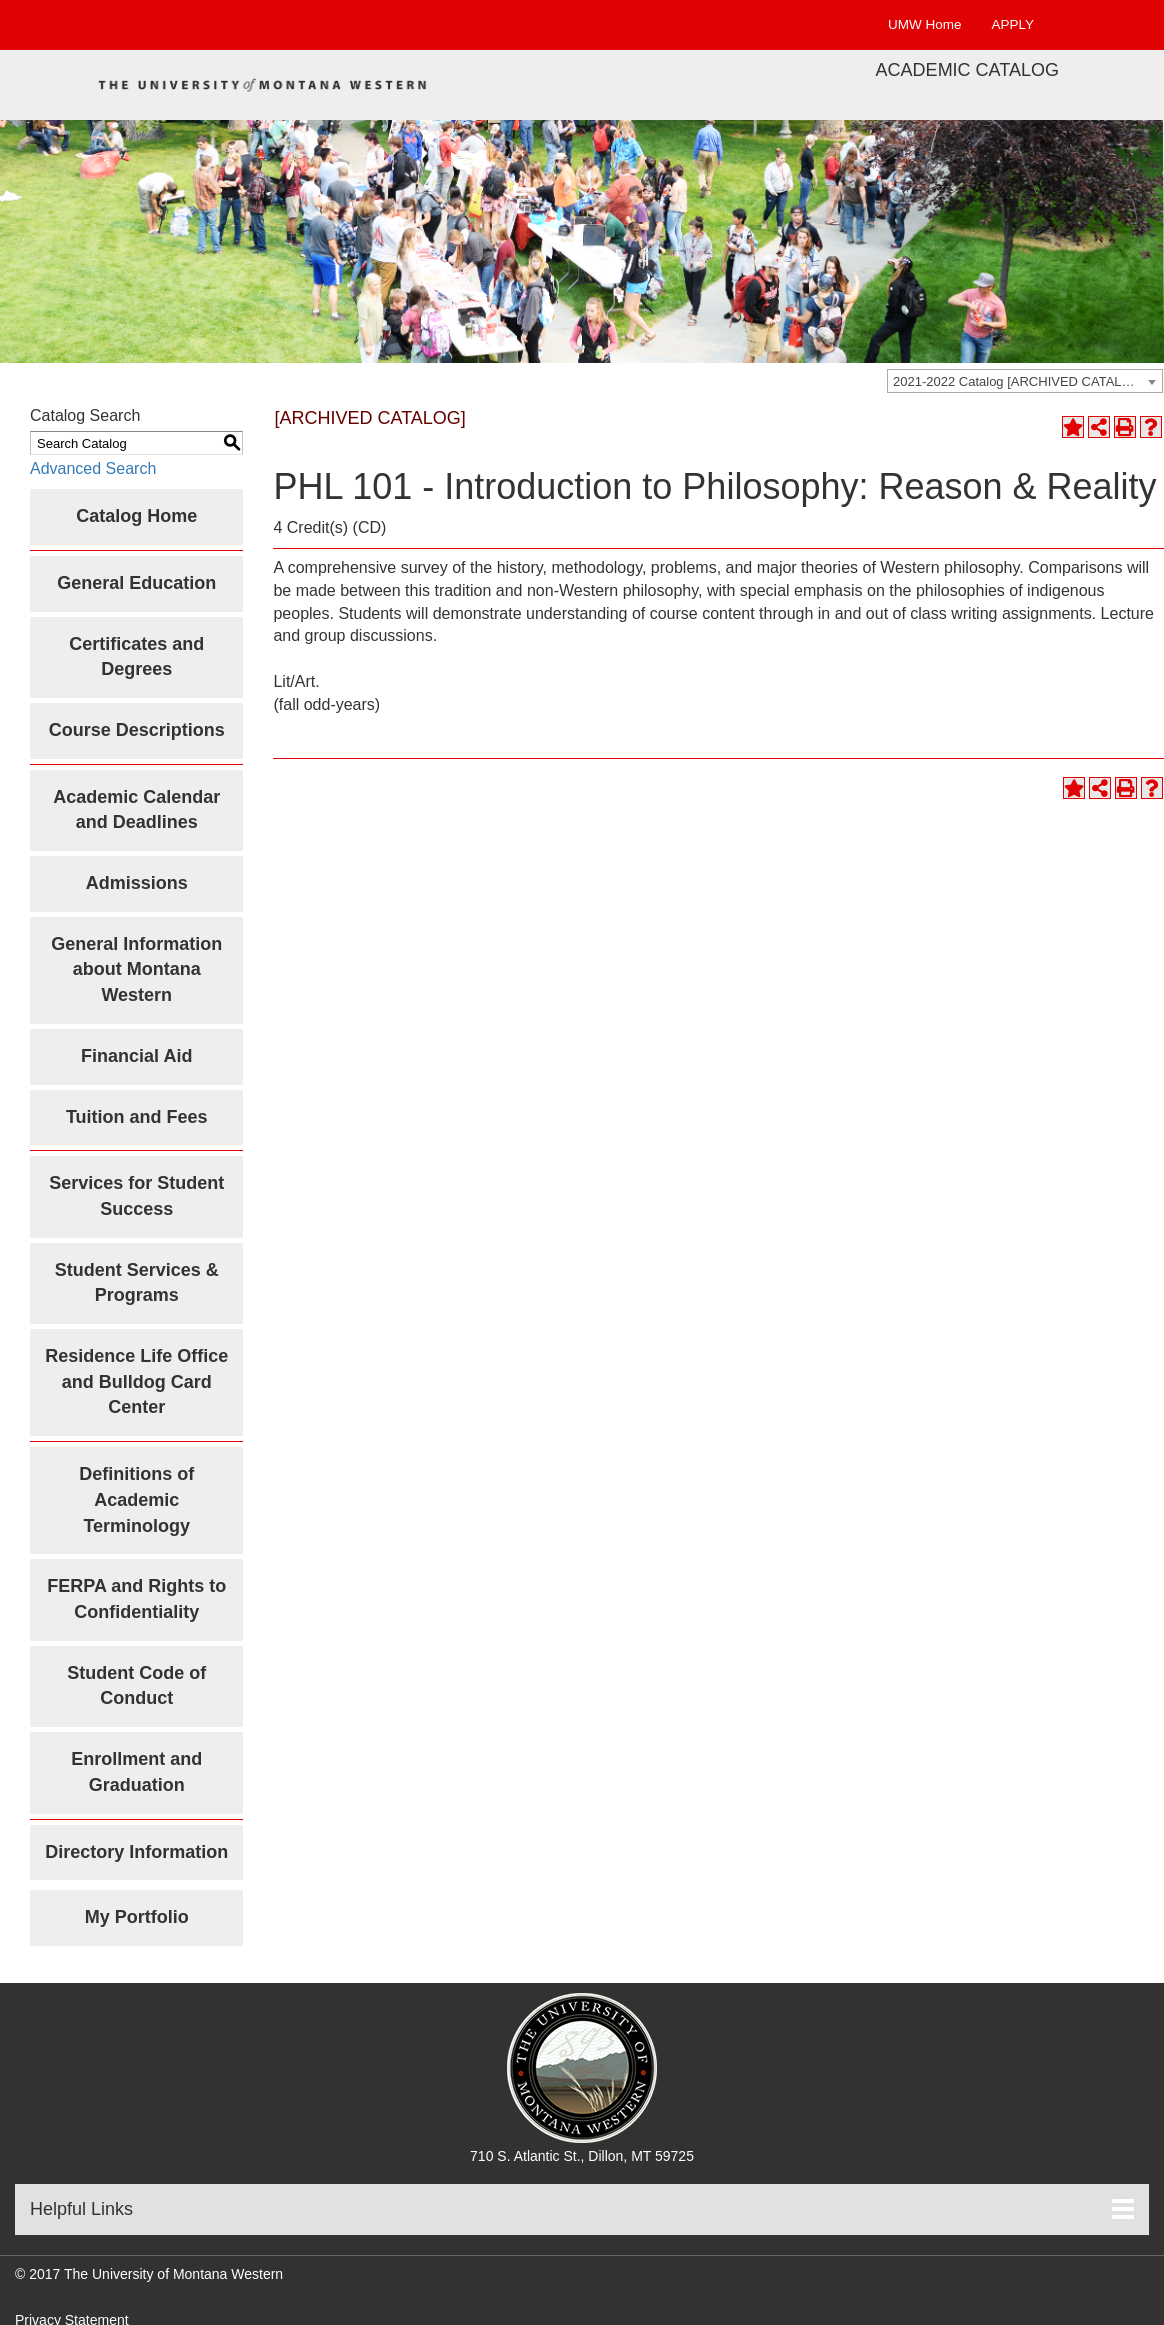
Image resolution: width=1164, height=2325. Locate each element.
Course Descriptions (137, 730)
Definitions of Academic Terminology (136, 1499)
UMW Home (925, 24)
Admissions (137, 883)
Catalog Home (136, 516)
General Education (136, 583)
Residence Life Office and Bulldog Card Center (136, 1381)
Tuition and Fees (137, 1117)
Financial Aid (136, 1056)
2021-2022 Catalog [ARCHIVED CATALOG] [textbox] (1019, 381)
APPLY (1012, 24)
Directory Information (136, 1852)
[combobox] (1025, 381)
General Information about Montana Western (136, 969)
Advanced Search (93, 468)
